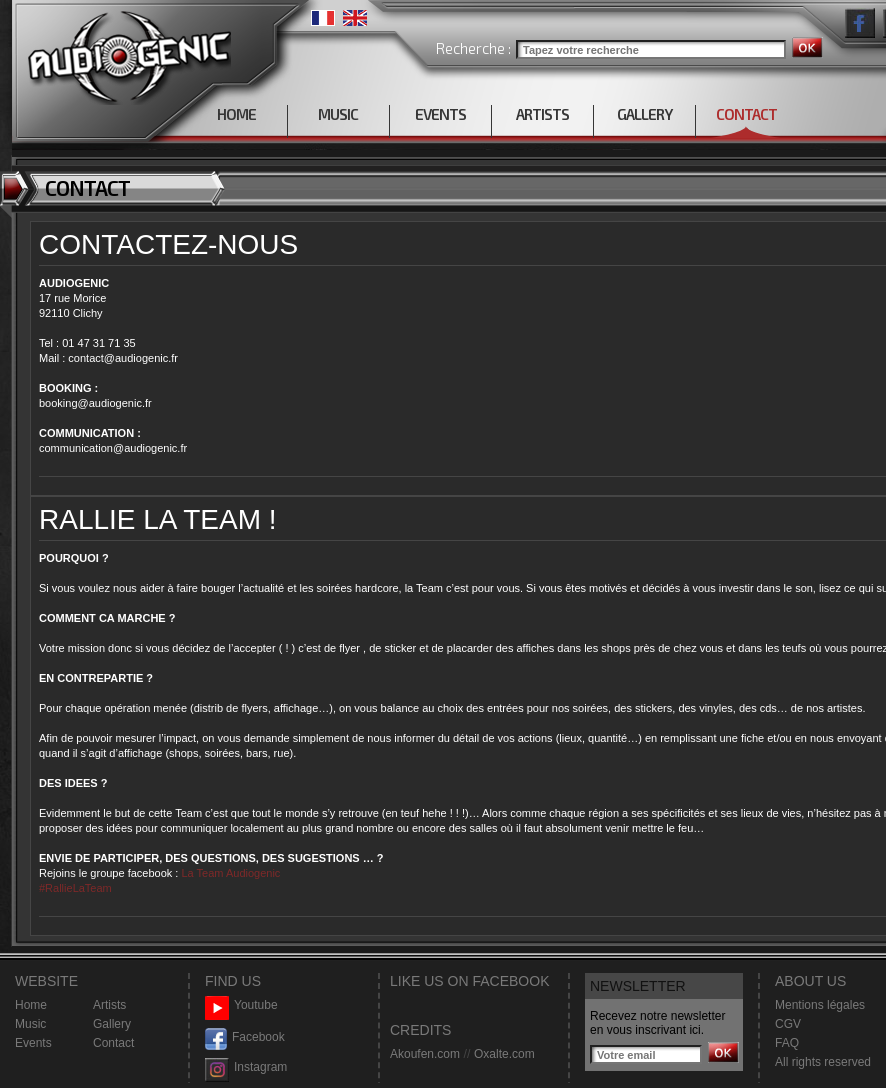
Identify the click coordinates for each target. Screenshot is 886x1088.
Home (31, 1005)
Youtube (241, 1005)
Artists (109, 1005)
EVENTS (440, 114)
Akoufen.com (425, 1054)
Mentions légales (820, 1005)
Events (33, 1043)
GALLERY (644, 114)
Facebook (245, 1037)
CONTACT (746, 114)
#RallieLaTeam (75, 888)
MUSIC (338, 114)
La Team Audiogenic (229, 873)
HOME (236, 114)
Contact (113, 1043)
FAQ (787, 1043)
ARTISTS (542, 114)
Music (30, 1024)
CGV (788, 1024)
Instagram (246, 1067)
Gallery (112, 1024)
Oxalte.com (504, 1054)
